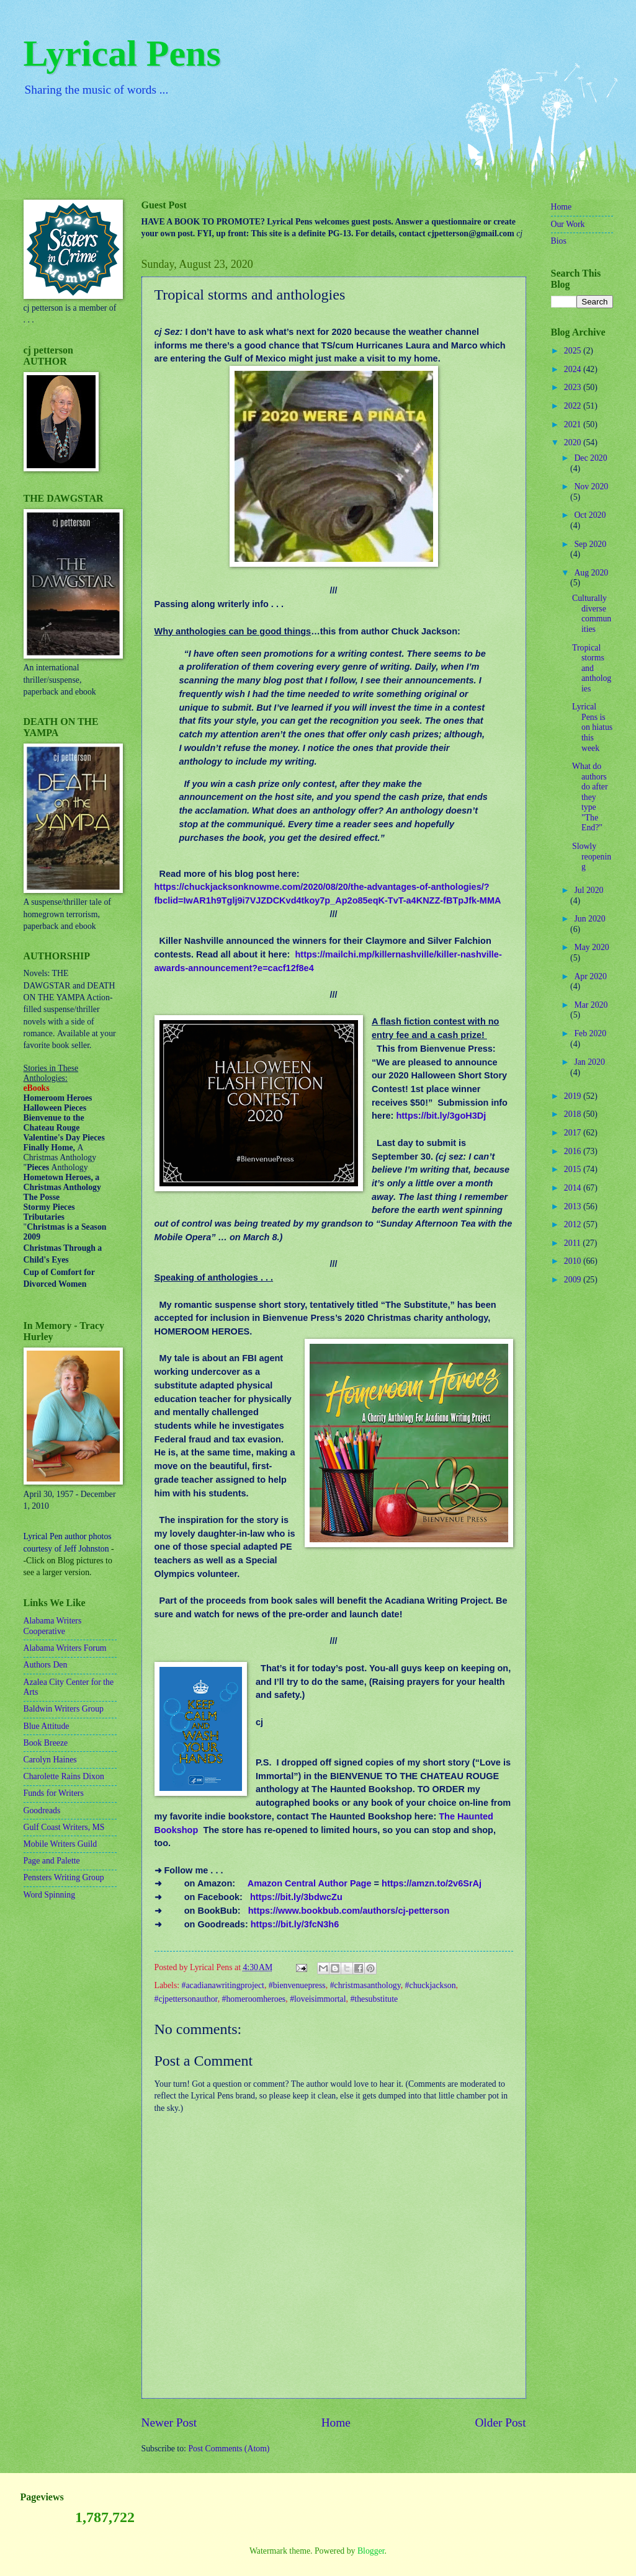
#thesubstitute (374, 1999)
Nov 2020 (591, 486)
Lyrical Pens (122, 53)
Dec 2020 (590, 458)
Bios (559, 241)
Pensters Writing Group (64, 1877)
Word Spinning (50, 1894)
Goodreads (42, 1810)
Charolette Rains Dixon (64, 1776)
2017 (573, 1132)
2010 (573, 1261)
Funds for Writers (54, 1793)
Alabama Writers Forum (65, 1648)
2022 (573, 406)
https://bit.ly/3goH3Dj (441, 1116)
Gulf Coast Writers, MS (64, 1827)
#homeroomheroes (254, 1999)
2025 (573, 350)
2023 (573, 387)
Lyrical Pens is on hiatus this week (592, 727)
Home (336, 2422)
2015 (573, 1169)
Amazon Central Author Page (310, 1883)
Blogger (371, 2551)
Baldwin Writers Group (64, 1708)
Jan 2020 (589, 1062)
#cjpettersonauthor (186, 1999)
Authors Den (46, 1664)
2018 (573, 1114)
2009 (573, 1279)
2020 (573, 442)
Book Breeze (46, 1743)
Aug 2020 (591, 572)
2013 (573, 1206)
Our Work (568, 224)
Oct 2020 (590, 515)
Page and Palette (52, 1860)
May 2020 (591, 947)
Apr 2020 (590, 976)
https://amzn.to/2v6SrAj (431, 1883)
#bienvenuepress (297, 1985)
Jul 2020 (588, 890)
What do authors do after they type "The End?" (590, 797)
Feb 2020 (590, 1033)
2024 (573, 369)
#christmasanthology (365, 1985)
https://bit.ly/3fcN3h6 (295, 1924)
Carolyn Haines (50, 1759)
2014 (573, 1188)
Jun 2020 (589, 918)
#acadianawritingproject (223, 1985)
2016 (573, 1151)
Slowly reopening (591, 856)
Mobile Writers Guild (60, 1844)
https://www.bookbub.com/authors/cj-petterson (349, 1911)
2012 (573, 1224)
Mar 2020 (590, 1005)
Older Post (500, 2422)
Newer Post (169, 2422)
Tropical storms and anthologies (591, 668)
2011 (573, 1243)
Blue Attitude (46, 1726)
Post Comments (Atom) (228, 2448)
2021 (573, 424)
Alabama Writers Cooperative (53, 1626)
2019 (573, 1096)
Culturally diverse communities (591, 613)
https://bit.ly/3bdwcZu (296, 1897)
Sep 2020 (590, 544)
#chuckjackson (430, 1985)
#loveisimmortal (318, 1999)
